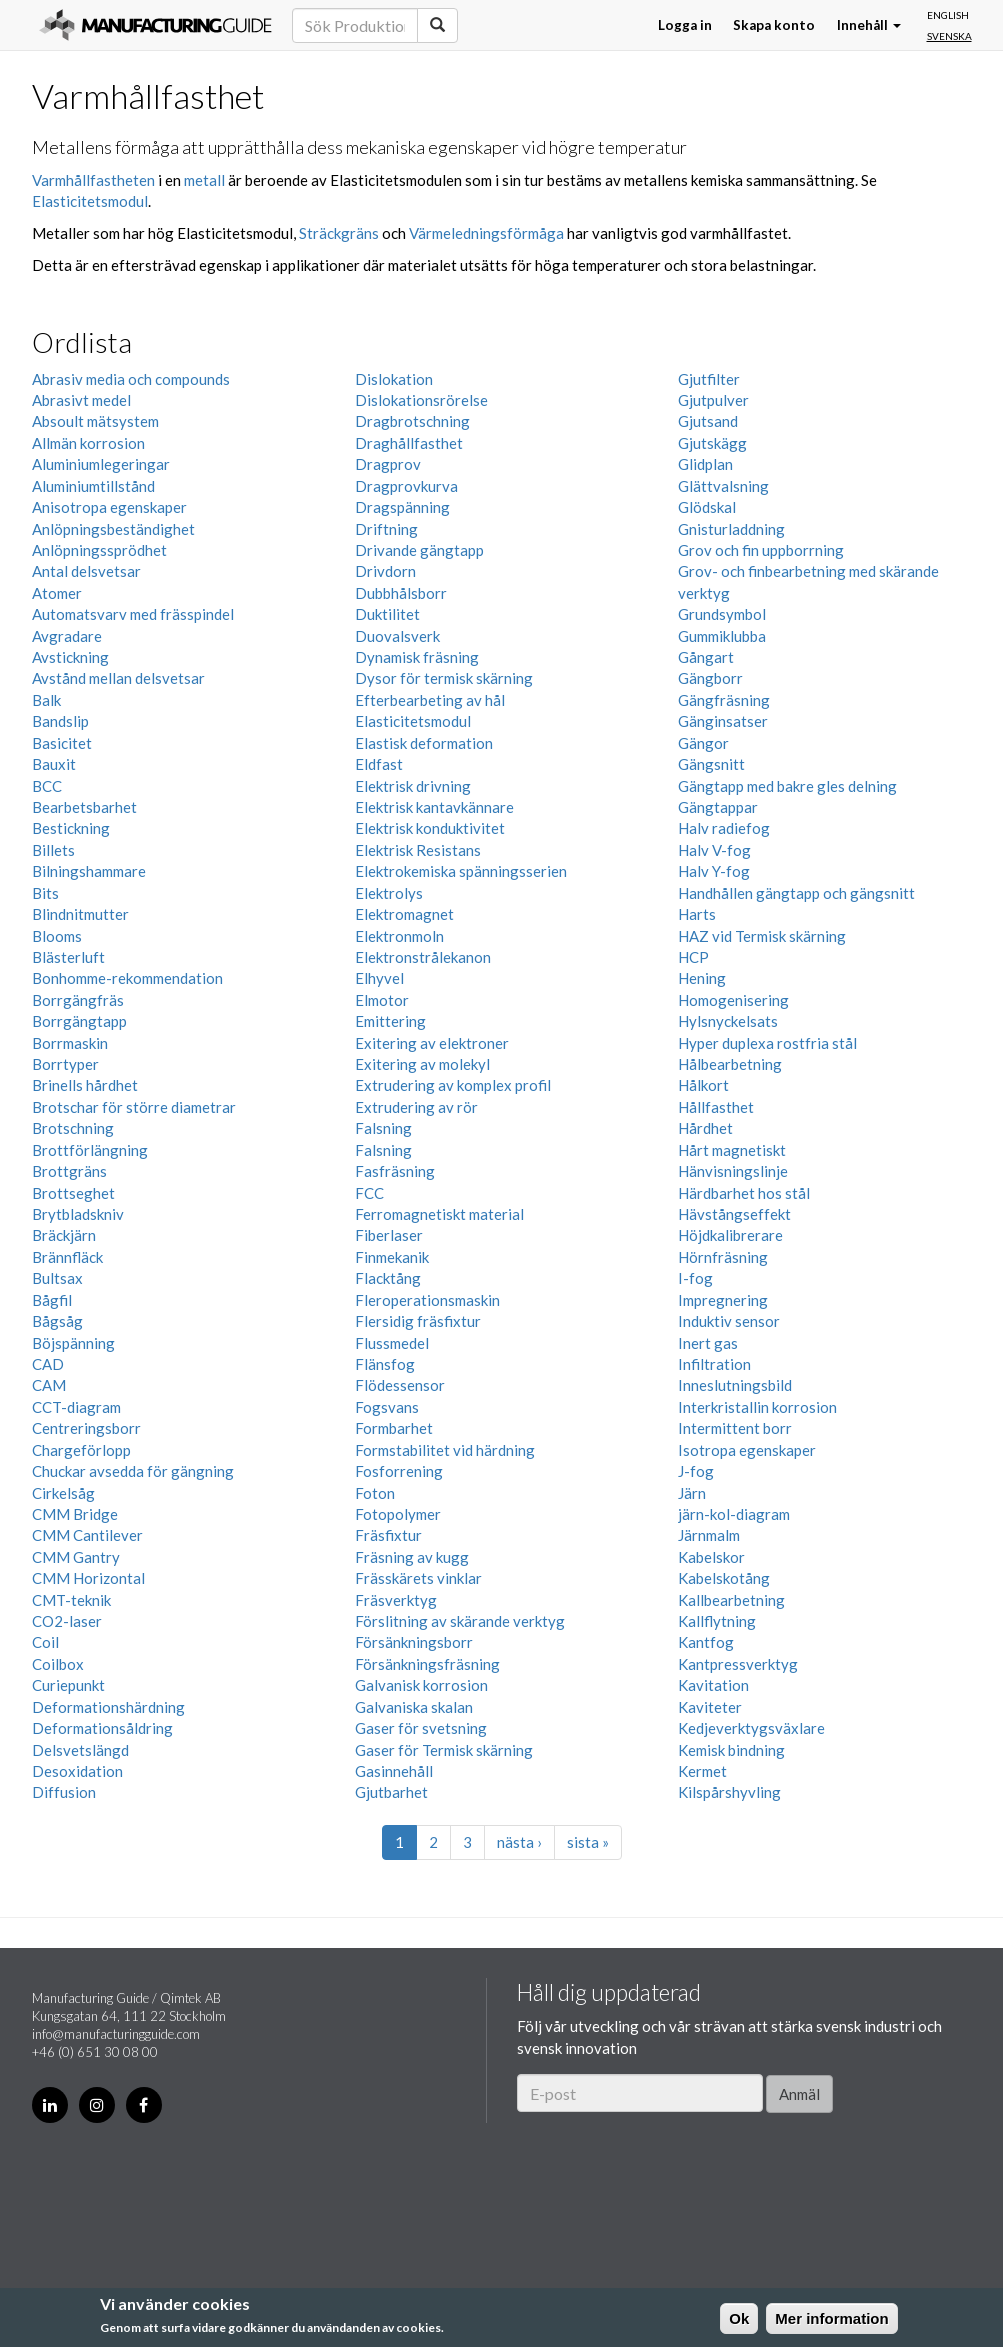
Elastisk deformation (424, 743)
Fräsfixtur (388, 1535)
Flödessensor (400, 1385)
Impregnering (723, 1300)
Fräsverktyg (396, 1600)
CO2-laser (67, 1621)
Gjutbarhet (391, 1792)
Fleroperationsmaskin (427, 1300)
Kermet (702, 1771)
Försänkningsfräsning (427, 1664)
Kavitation (713, 1685)
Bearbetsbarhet (84, 807)
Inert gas (708, 1343)
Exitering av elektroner (432, 1043)
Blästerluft (68, 957)
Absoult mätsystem (95, 421)
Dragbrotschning (412, 421)
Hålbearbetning (730, 1064)
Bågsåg (57, 1321)
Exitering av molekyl (422, 1064)
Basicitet (62, 743)
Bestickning (71, 828)
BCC (47, 786)
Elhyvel (379, 978)
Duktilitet (387, 614)
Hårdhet (705, 1128)
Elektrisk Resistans (418, 850)
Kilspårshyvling (729, 1792)
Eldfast (379, 764)
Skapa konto (774, 25)
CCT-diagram (76, 1407)
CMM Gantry (76, 1557)
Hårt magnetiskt (732, 1150)
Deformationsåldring (102, 1728)
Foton (375, 1493)
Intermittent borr (735, 1428)
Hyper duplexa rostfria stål (767, 1043)
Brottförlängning (90, 1150)
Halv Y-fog (714, 871)
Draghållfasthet (409, 443)
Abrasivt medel (81, 400)
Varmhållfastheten (93, 180)
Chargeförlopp (81, 1450)
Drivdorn (385, 571)
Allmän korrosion (88, 443)
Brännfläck (67, 1257)
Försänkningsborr (414, 1642)
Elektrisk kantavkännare (434, 807)
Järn (692, 1493)
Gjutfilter (709, 379)
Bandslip (60, 721)
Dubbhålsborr (401, 593)
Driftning (386, 529)
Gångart (706, 657)
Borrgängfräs (78, 1000)
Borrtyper (65, 1064)
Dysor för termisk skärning (444, 678)
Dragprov (388, 464)
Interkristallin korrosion (757, 1407)
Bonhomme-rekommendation (127, 978)
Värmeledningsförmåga (486, 233)
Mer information (831, 2318)
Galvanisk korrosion (421, 1685)
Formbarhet (394, 1428)
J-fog (696, 1471)
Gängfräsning (724, 700)
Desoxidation (77, 1771)
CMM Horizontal (88, 1578)
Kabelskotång (724, 1578)
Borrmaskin (70, 1043)
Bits (45, 893)
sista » (588, 1842)
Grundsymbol (722, 614)
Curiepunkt (68, 1685)
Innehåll (869, 25)
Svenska (949, 36)
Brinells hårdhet (85, 1085)
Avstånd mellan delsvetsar (118, 678)
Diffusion (64, 1792)
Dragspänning (402, 507)
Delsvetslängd (80, 1750)
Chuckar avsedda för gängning (133, 1471)
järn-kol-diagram (734, 1514)
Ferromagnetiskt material (439, 1214)
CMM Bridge (75, 1514)
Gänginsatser (723, 721)
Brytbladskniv (78, 1214)
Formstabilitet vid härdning (445, 1450)
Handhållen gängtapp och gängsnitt (796, 893)
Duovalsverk (397, 636)
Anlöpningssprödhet (99, 550)
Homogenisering (733, 1000)
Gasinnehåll (394, 1771)
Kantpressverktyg (738, 1664)
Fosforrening (399, 1471)
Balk (46, 700)
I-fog (695, 1278)
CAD (48, 1364)
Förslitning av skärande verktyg (460, 1621)
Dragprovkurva (406, 486)
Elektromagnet (404, 914)
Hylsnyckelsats (728, 1021)
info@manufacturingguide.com (116, 2034)
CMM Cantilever (87, 1535)
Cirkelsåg (63, 1493)
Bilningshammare (89, 871)
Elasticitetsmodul (90, 201)
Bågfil (52, 1300)
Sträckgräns (339, 233)
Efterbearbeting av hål (430, 700)
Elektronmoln (399, 936)
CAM (49, 1385)
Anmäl (799, 2094)
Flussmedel (392, 1343)
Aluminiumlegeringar (101, 464)
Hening (702, 978)
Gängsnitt (711, 764)
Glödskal (707, 507)
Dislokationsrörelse (421, 400)
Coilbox (58, 1664)
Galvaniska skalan (414, 1707)
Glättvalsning (723, 486)
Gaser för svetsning (421, 1728)
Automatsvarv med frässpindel (133, 614)
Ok (739, 2318)
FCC (369, 1193)
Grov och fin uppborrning (761, 550)
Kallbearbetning (731, 1600)
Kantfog (706, 1642)
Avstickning (70, 657)
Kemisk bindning (731, 1750)
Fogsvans (387, 1407)
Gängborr (710, 678)
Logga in (685, 25)
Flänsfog (385, 1364)
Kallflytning (717, 1621)
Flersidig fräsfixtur (418, 1321)
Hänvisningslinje (733, 1171)
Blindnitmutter (80, 914)
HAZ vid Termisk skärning (762, 936)
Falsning (383, 1128)
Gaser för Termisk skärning (444, 1750)
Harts (697, 914)
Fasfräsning (395, 1171)
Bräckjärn (64, 1235)
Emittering (390, 1021)
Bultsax (57, 1278)
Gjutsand (708, 421)
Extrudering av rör (416, 1107)
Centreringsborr (86, 1428)
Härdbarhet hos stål (744, 1193)
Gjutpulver (713, 400)
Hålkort (703, 1085)
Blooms (57, 936)
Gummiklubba (722, 636)
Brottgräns (69, 1171)
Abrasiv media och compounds (131, 379)
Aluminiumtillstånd (93, 486)
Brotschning (73, 1128)
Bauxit (54, 764)
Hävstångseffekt (734, 1214)
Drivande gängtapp (419, 550)
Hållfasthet (716, 1107)
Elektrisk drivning (413, 786)
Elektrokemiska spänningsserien (461, 871)
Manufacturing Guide (155, 25)
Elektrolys (389, 893)
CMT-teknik (71, 1600)
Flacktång (388, 1278)
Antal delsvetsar (86, 571)
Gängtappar (718, 807)
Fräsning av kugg (412, 1557)
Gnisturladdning (731, 529)
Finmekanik (392, 1257)
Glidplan (705, 464)
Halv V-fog (714, 850)
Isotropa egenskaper (747, 1450)
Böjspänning (73, 1343)
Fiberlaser (389, 1235)
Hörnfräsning (723, 1257)
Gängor (703, 743)
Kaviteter (710, 1707)
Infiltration (714, 1364)
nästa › (519, 1842)
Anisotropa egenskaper (109, 507)
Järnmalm (709, 1535)
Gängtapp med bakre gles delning (787, 786)
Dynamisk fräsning (417, 657)
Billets (53, 850)
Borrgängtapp (79, 1021)
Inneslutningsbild (735, 1385)
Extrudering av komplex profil (453, 1085)
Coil (45, 1642)
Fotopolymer (398, 1514)
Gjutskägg (712, 443)
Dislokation (394, 379)
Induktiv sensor (729, 1321)
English (948, 15)
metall (204, 180)
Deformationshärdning (108, 1707)
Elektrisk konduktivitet (430, 828)
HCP (693, 957)
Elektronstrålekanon (423, 957)
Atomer (57, 593)
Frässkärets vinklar (418, 1578)
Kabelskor (711, 1557)
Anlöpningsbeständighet (113, 529)
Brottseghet (73, 1193)
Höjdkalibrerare (730, 1235)
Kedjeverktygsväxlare (751, 1728)
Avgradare (67, 636)
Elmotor (382, 1000)
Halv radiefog (724, 828)
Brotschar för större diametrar (134, 1107)
